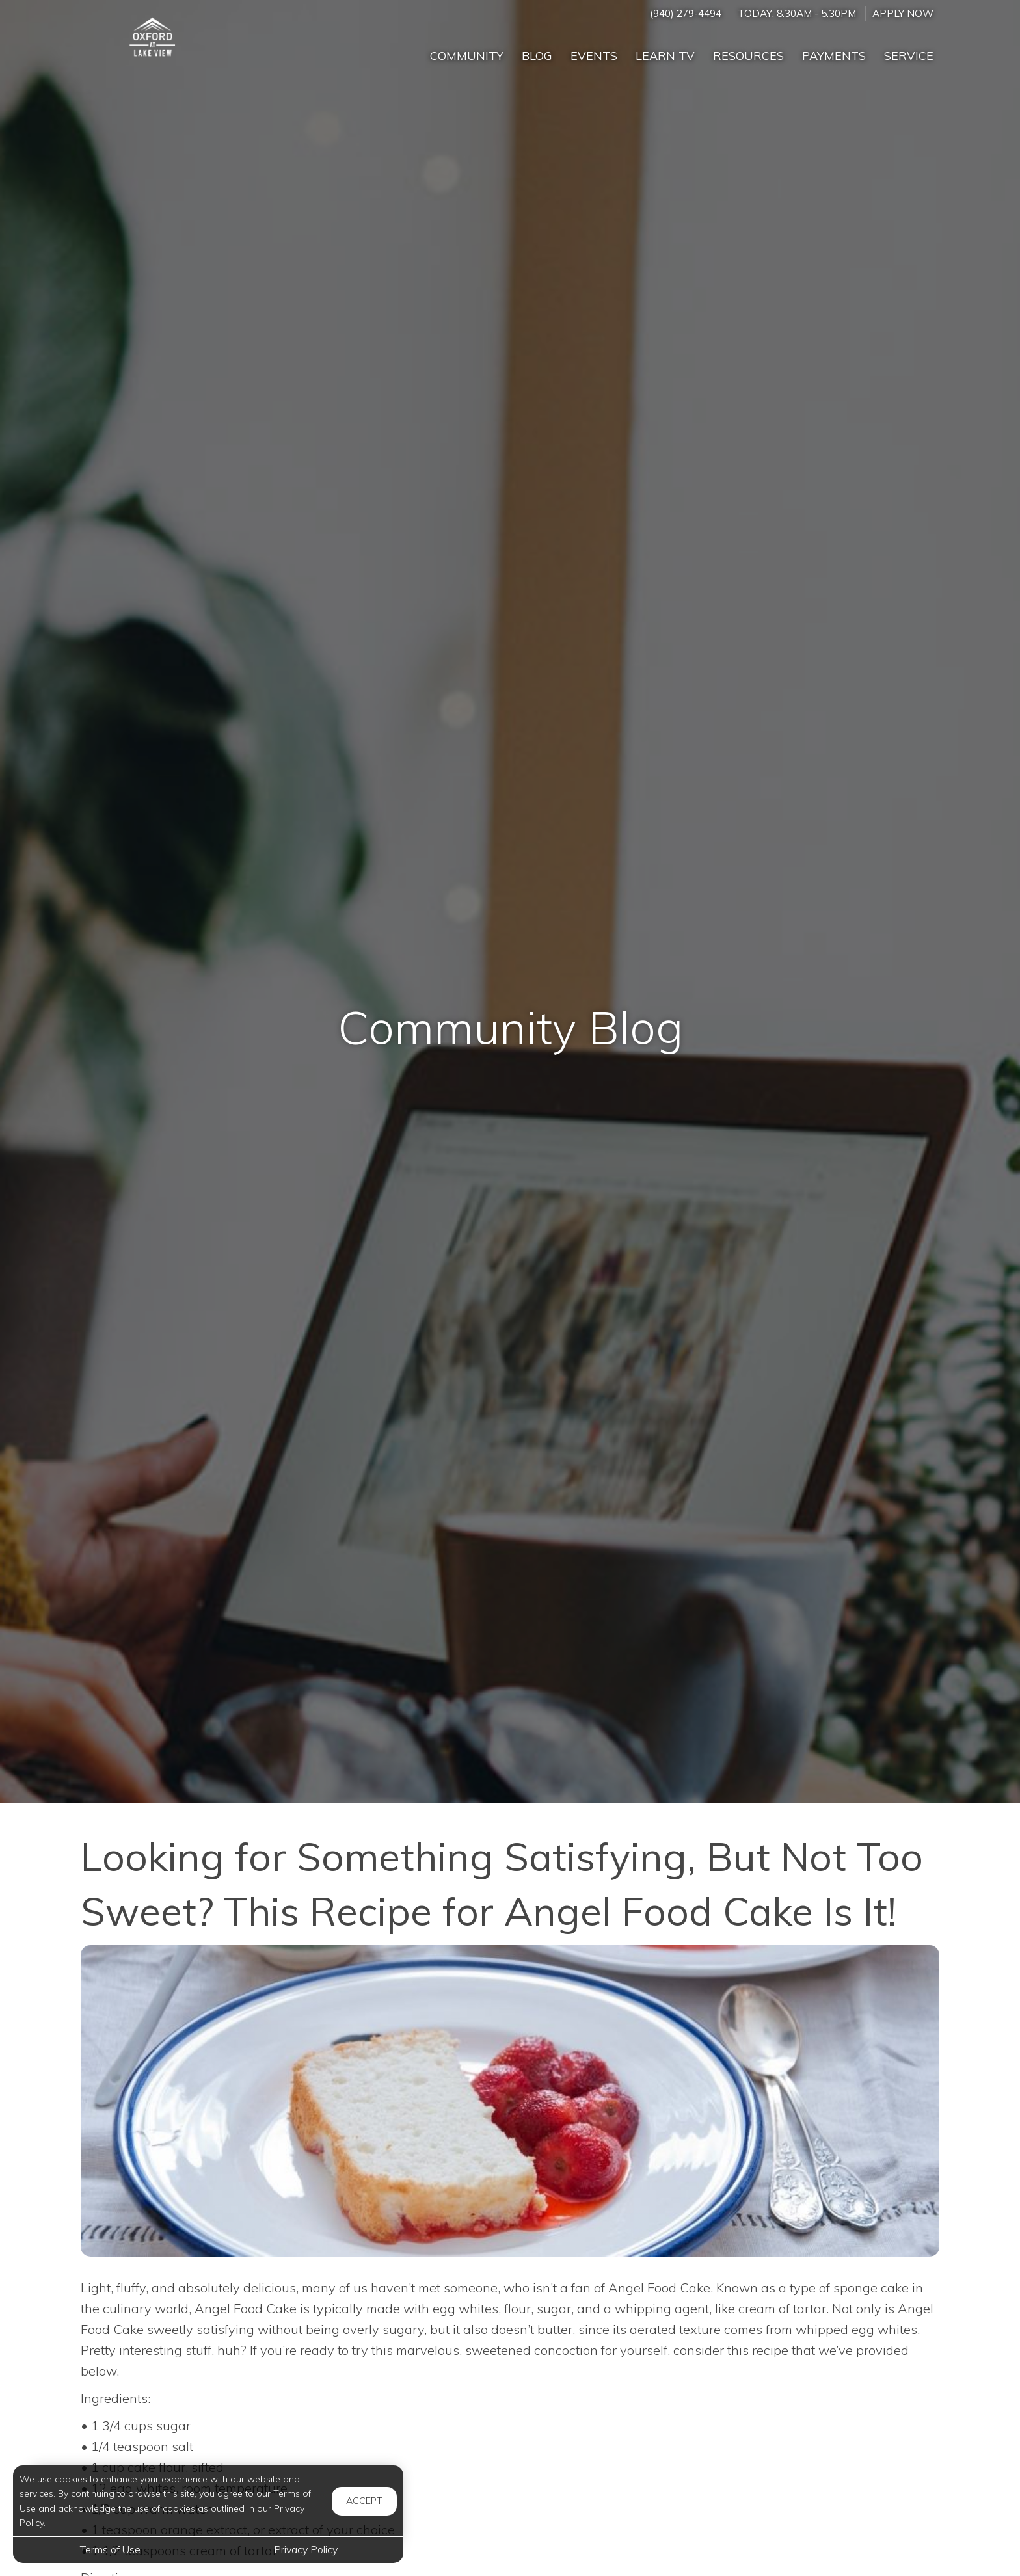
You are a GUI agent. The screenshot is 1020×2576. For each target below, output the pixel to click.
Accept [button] (364, 2500)
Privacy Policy (306, 2549)
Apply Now (902, 13)
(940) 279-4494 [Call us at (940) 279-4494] (685, 13)
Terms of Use (110, 2549)
